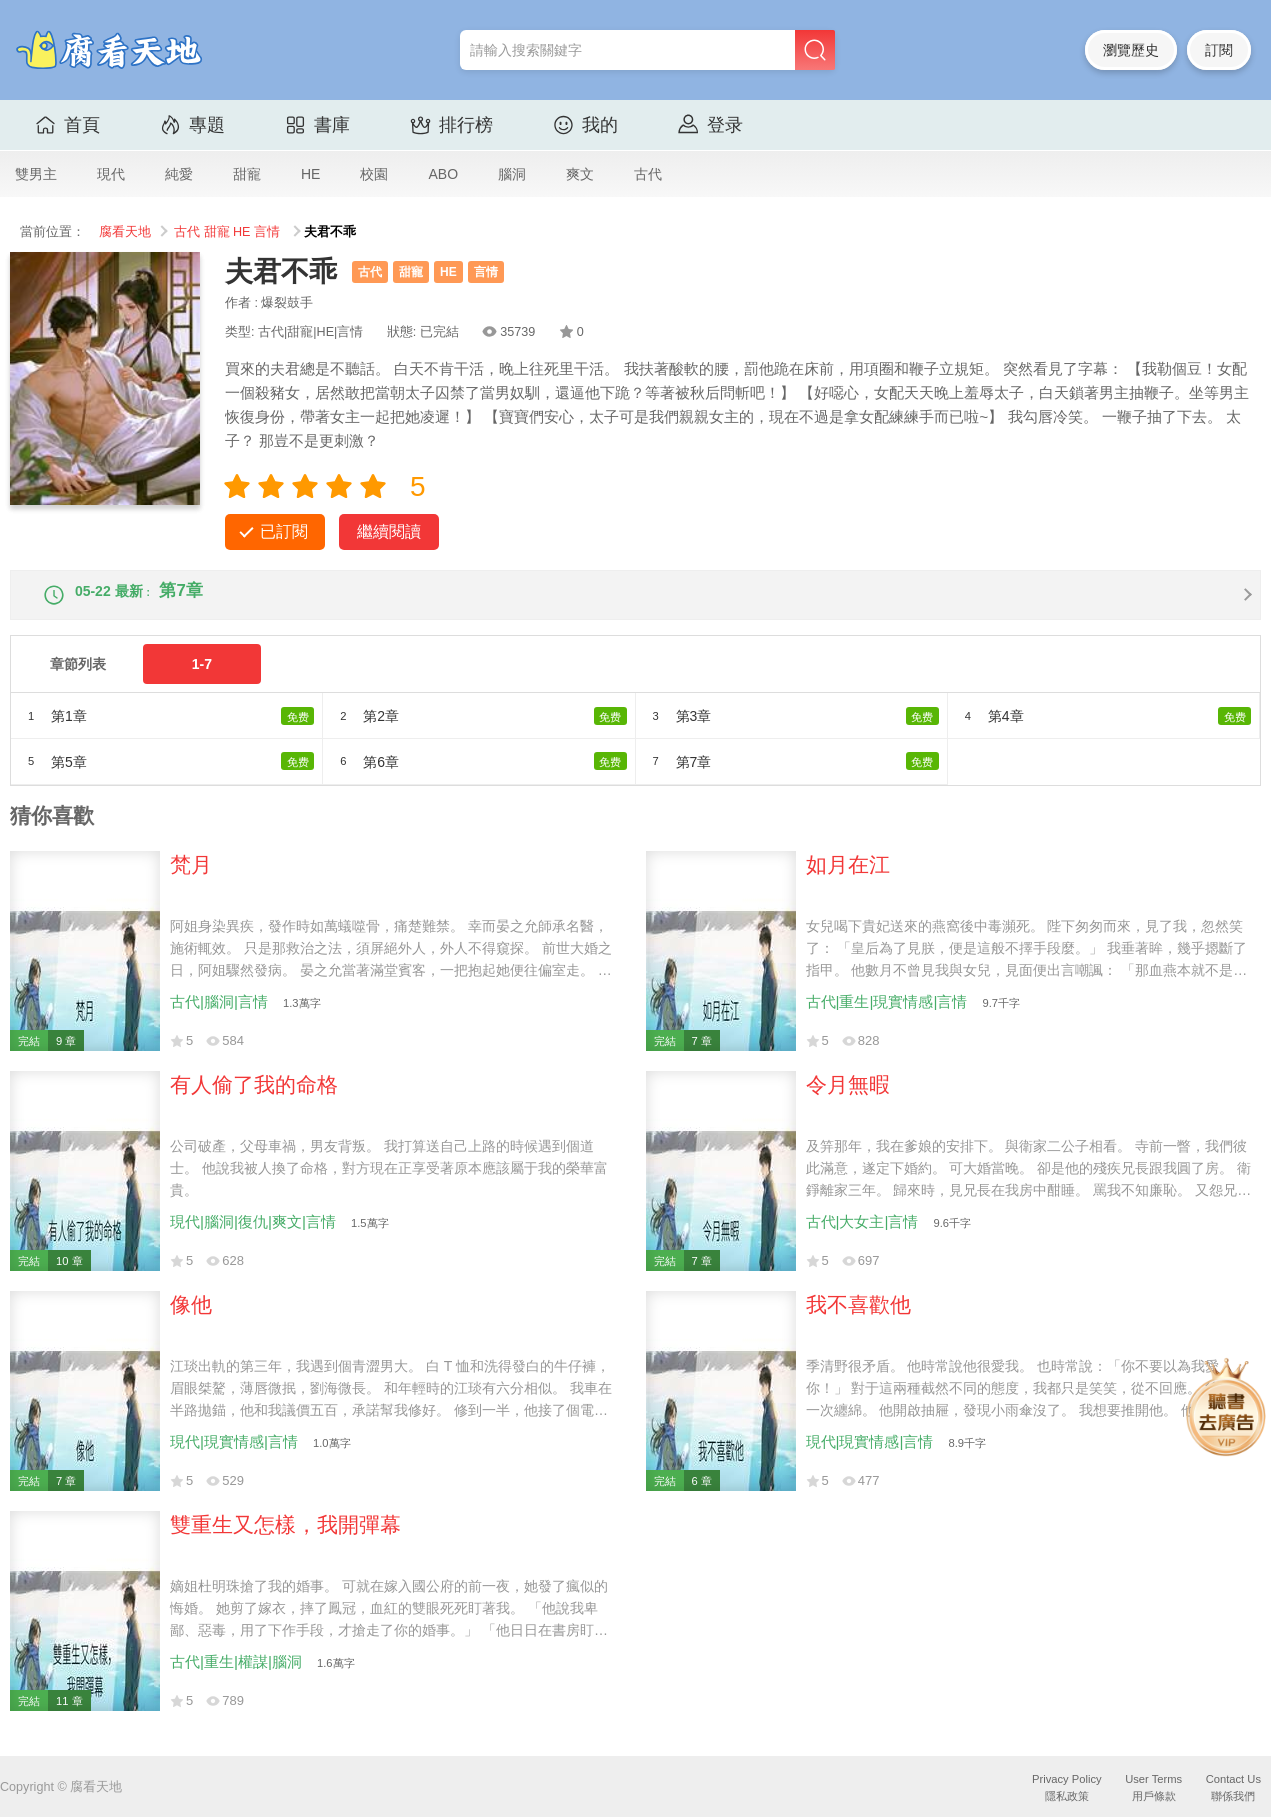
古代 (648, 174)
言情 (267, 232)
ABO (443, 174)
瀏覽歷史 (1131, 50)
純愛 (179, 174)
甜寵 (247, 174)
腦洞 (512, 174)
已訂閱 (284, 531)
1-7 (202, 680)
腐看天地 (125, 232)
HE (310, 174)
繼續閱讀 (389, 531)
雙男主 (36, 174)
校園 (374, 174)
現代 (111, 174)
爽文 (580, 174)
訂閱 (1219, 50)
